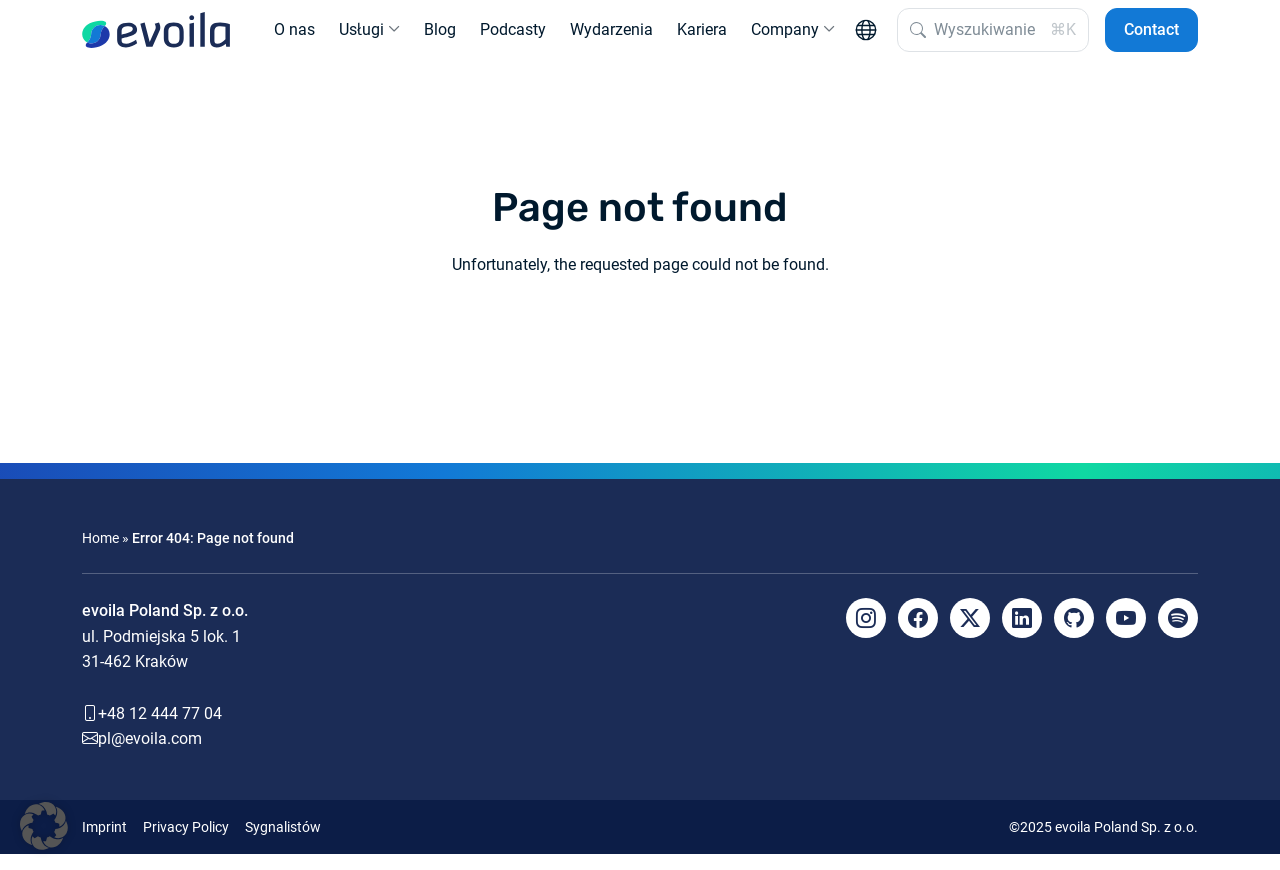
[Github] (1074, 634)
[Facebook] (918, 634)
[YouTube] (1126, 634)
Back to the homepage (640, 353)
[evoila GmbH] (156, 38)
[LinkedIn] (1022, 634)
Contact (1151, 37)
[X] (970, 634)
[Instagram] (866, 634)
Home (100, 554)
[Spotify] (1178, 634)
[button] (44, 826)
